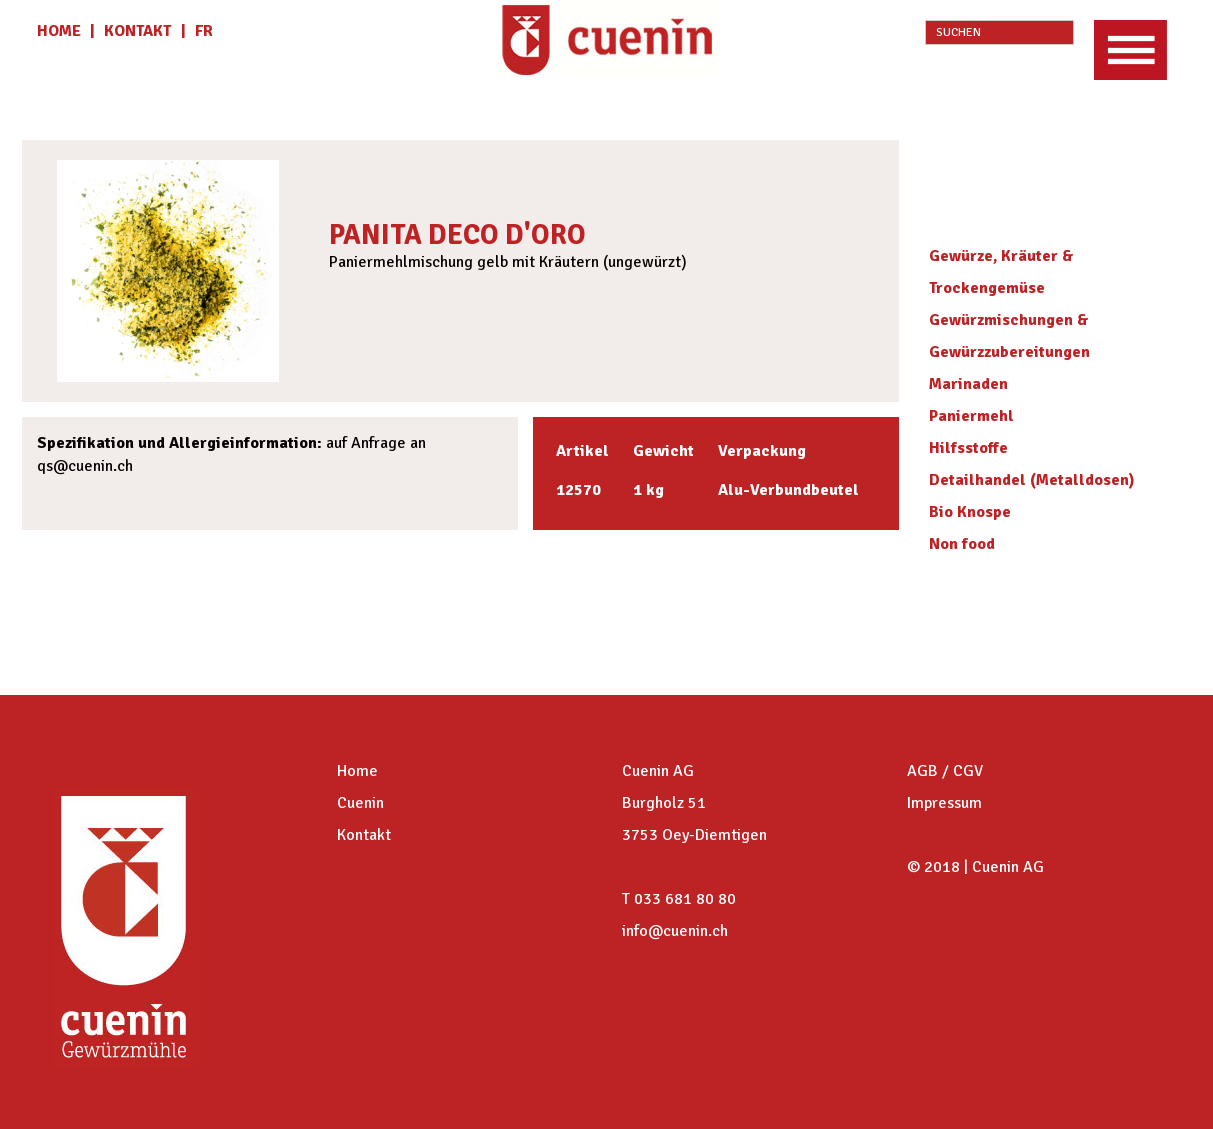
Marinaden (968, 384)
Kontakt (364, 835)
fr (204, 31)
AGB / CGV (945, 771)
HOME (61, 31)
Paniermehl (971, 416)
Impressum (944, 803)
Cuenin (360, 803)
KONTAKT (137, 31)
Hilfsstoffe (968, 448)
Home (357, 771)
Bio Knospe (970, 512)
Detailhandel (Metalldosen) (1032, 480)
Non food (962, 544)
